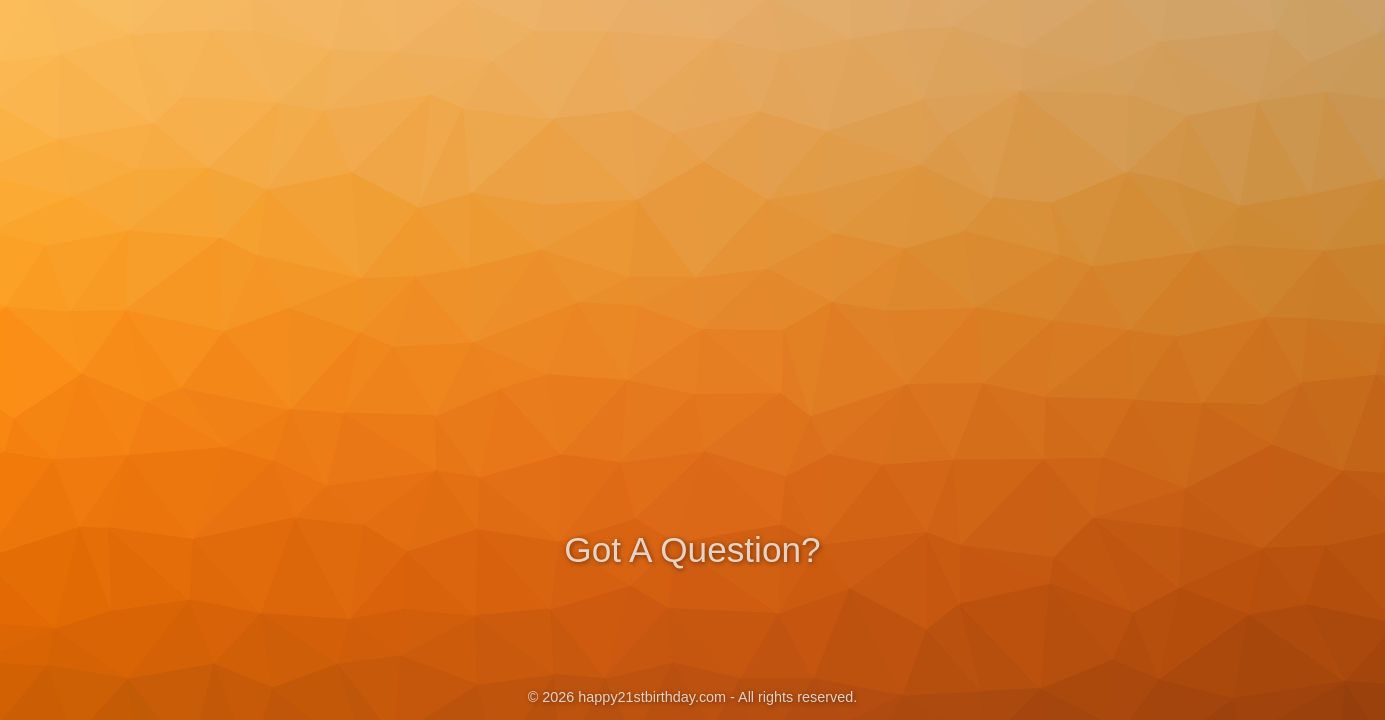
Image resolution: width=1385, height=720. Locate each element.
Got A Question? (693, 547)
